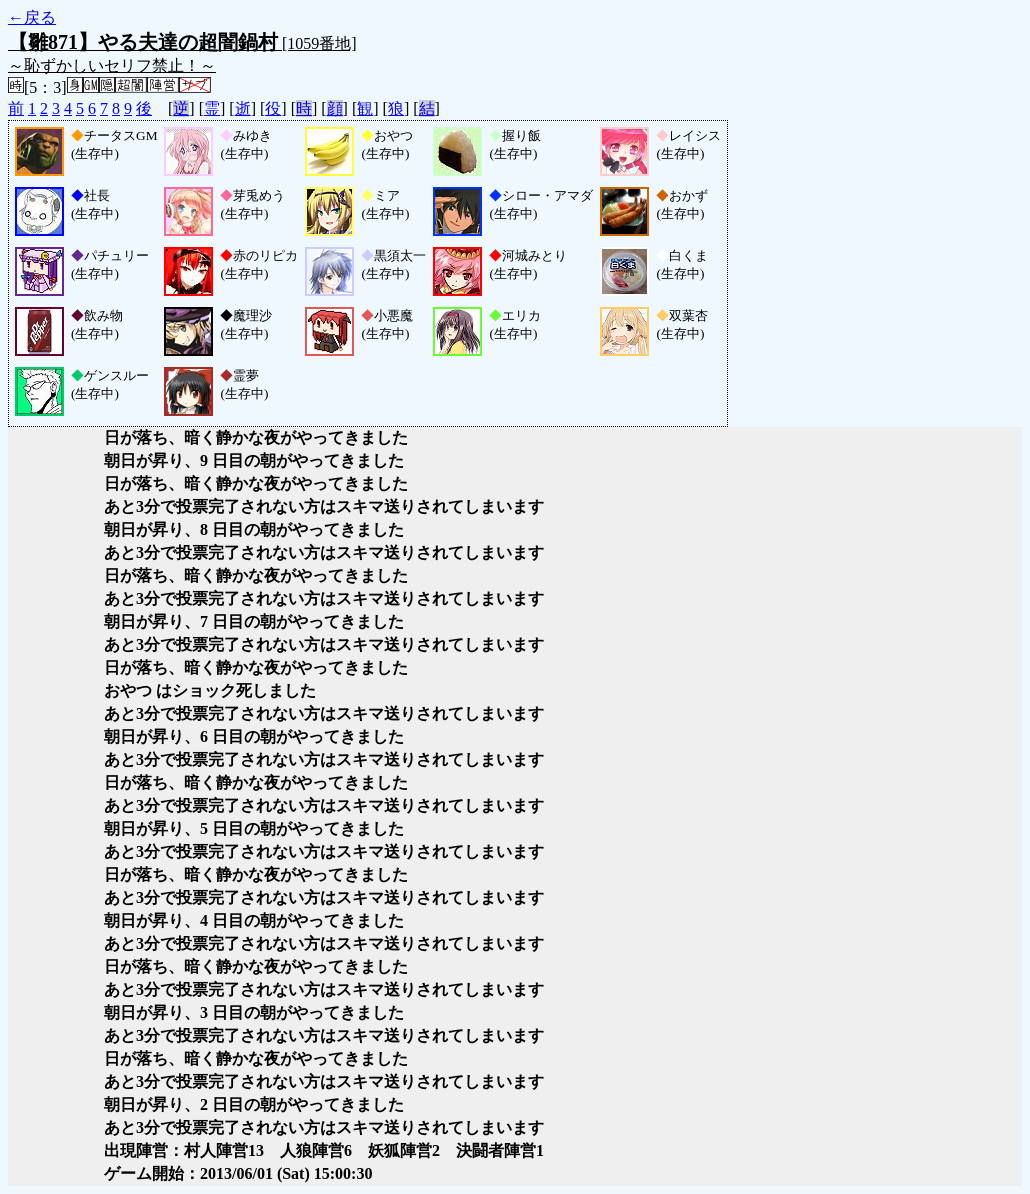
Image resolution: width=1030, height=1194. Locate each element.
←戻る (32, 17)
